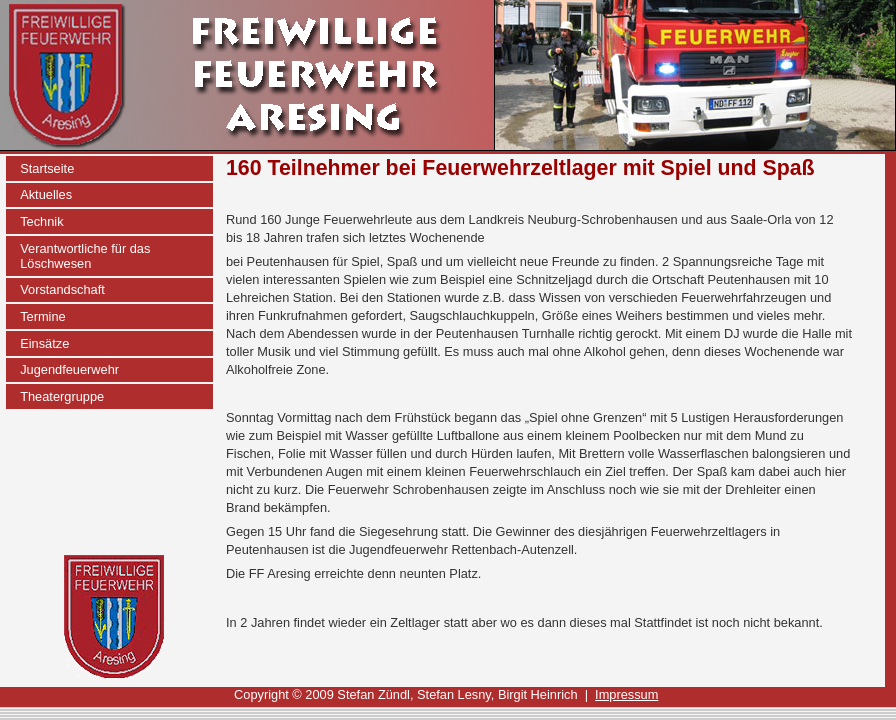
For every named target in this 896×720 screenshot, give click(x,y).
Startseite (47, 168)
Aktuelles (46, 194)
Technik (41, 221)
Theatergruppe (62, 396)
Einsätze (44, 343)
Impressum (626, 694)
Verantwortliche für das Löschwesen (85, 256)
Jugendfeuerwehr (69, 369)
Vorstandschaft (62, 289)
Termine (43, 316)
